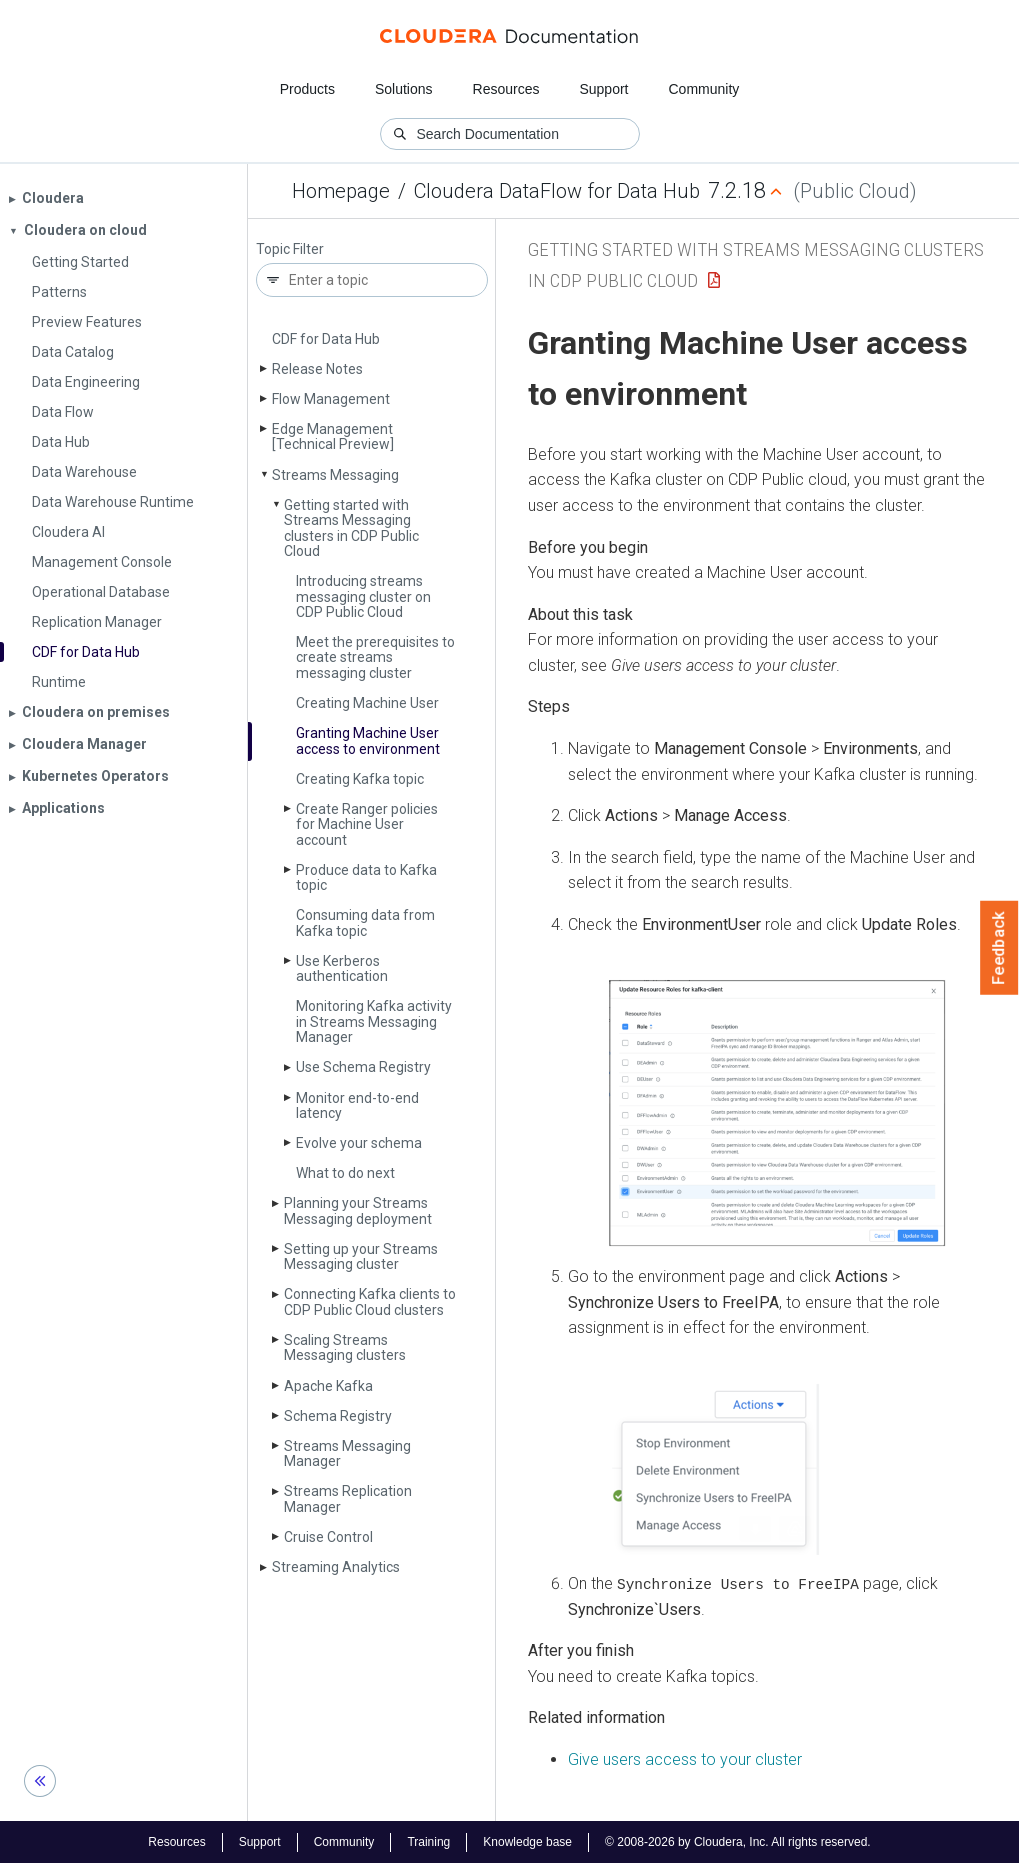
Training (428, 1841)
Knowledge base (527, 1841)
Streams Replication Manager (348, 1498)
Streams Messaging (335, 475)
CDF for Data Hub (326, 339)
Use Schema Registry (363, 1067)
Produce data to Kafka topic (366, 877)
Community (704, 89)
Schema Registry (338, 1416)
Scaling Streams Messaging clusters (345, 1347)
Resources (506, 89)
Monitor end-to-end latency (357, 1105)
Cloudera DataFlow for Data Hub (557, 191)
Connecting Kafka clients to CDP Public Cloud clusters (370, 1301)
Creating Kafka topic (360, 779)
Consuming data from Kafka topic (365, 922)
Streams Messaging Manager (347, 1453)
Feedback (999, 948)
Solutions (404, 89)
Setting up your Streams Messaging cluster (361, 1256)
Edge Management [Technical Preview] (333, 436)
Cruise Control (328, 1537)
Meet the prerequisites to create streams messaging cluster (375, 657)
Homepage (341, 191)
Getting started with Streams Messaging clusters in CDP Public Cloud (351, 528)
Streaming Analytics (336, 1567)
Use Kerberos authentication (342, 968)
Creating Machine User (367, 703)
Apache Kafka (328, 1386)
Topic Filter (290, 249)
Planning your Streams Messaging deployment (358, 1210)
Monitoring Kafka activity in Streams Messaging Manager (374, 1021)
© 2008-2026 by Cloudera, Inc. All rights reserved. (738, 1841)
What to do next (345, 1173)
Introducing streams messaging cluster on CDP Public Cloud (363, 596)
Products (307, 89)
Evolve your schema (359, 1143)
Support (603, 89)
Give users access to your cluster (685, 1759)
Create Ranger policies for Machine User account (367, 824)
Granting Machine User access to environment (368, 740)
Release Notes (317, 369)
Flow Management (331, 399)
